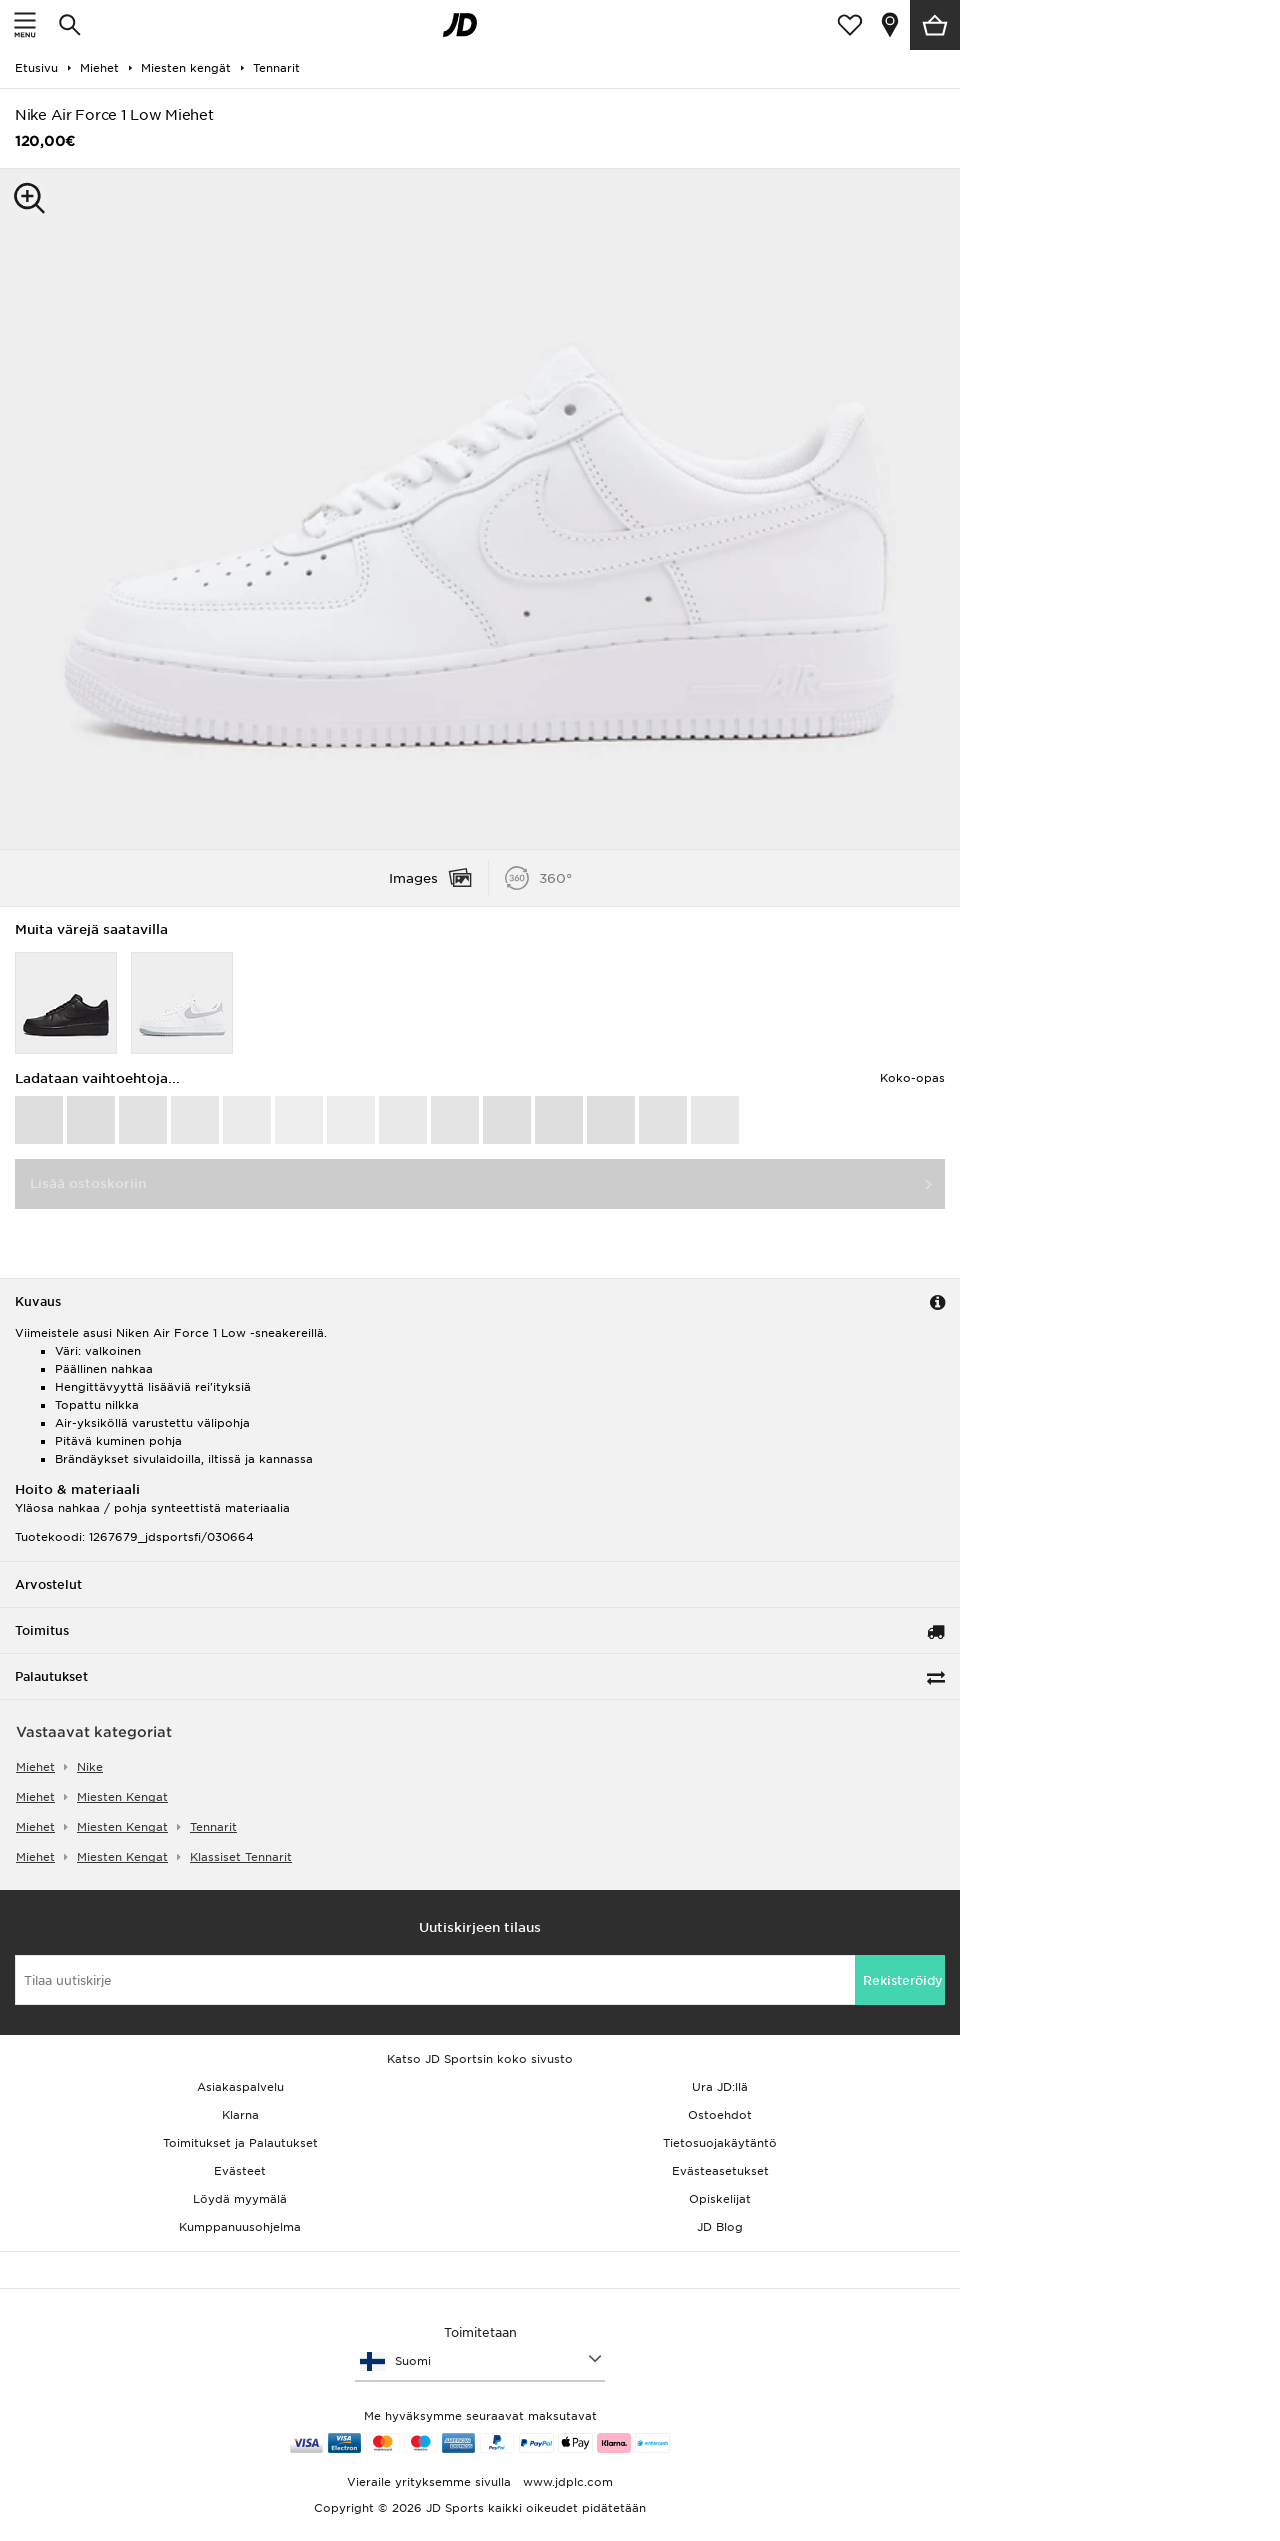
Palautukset (51, 1676)
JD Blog (720, 2227)
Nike (90, 1767)
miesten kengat (122, 1797)
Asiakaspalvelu (240, 2087)
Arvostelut (48, 1584)
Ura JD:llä (720, 2087)
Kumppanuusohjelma (240, 2227)
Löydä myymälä (240, 2199)
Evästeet (240, 2171)
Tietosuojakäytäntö (720, 2143)
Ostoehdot (720, 2115)
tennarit (213, 1827)
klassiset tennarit (241, 1857)
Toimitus (42, 1630)
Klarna (240, 2115)
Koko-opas (912, 1078)
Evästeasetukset (720, 2171)
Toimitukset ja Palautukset (240, 2143)
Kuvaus (38, 1301)
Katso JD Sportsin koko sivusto (480, 2059)
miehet (35, 1767)
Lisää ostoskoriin (88, 1183)
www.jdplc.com (566, 2482)
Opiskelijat (720, 2199)
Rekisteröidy (903, 1980)
